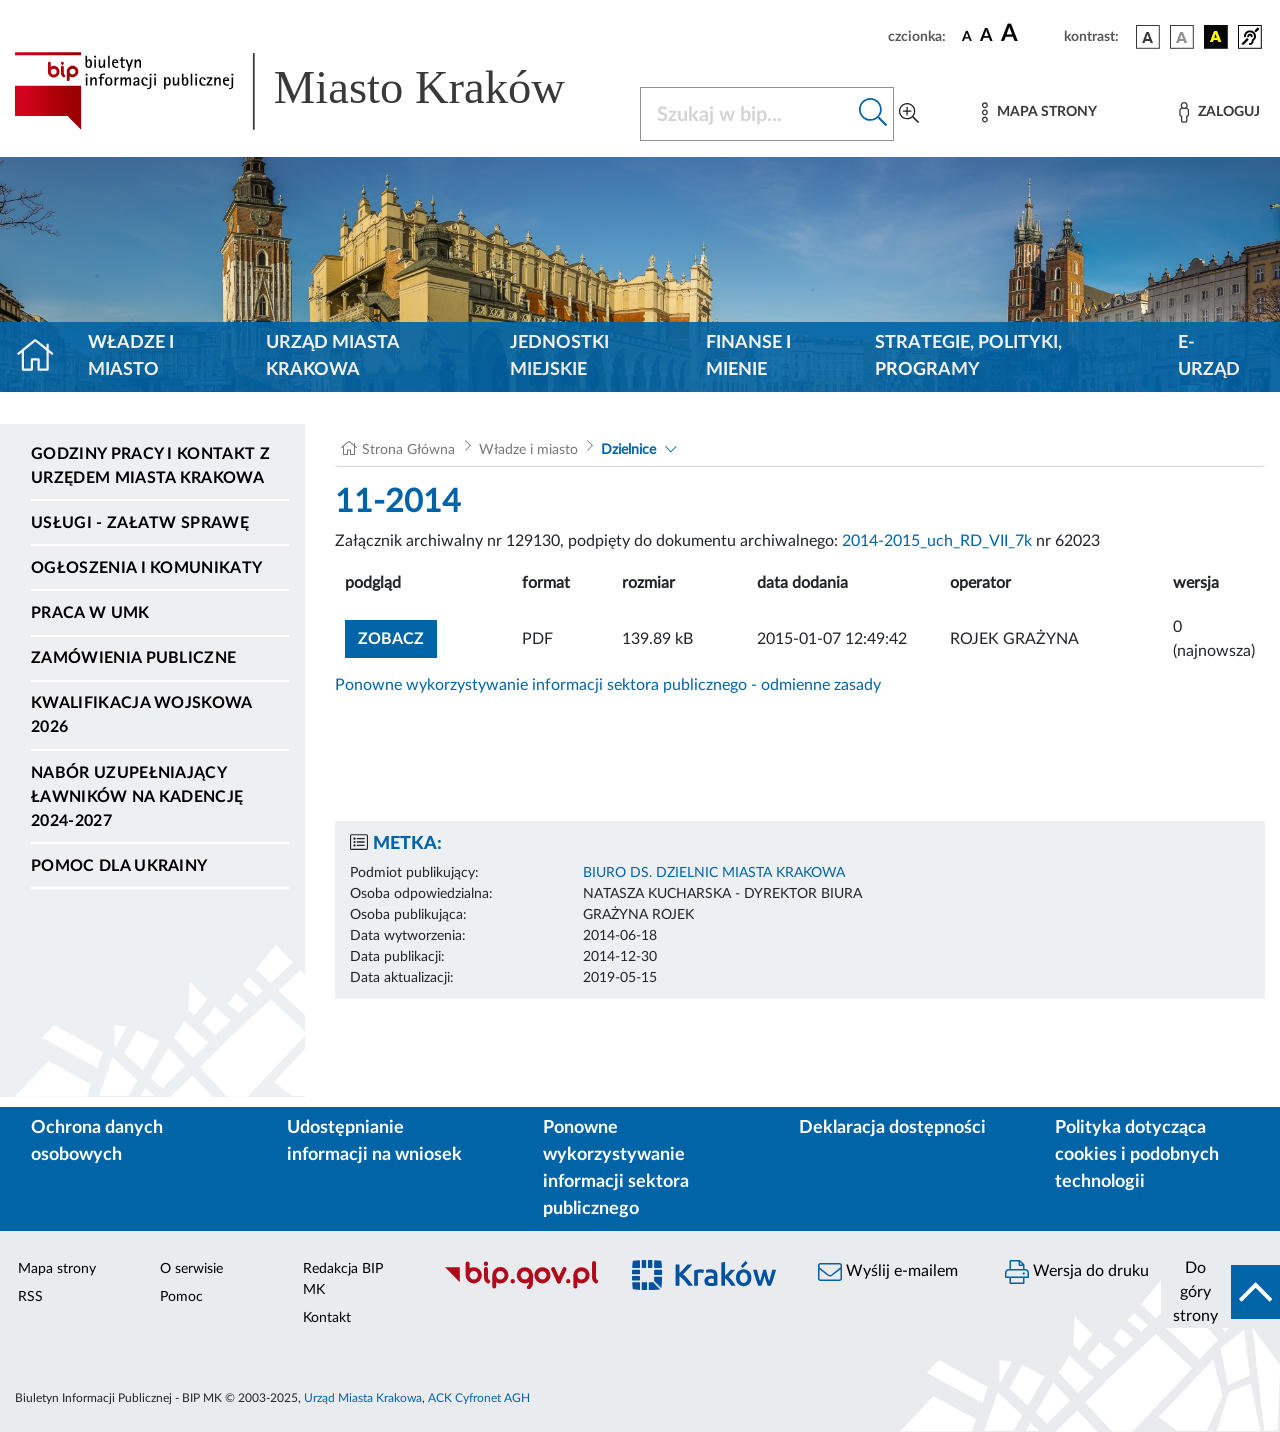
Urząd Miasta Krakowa (332, 356)
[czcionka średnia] (986, 36)
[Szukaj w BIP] (747, 114)
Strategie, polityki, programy (968, 356)
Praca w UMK (90, 613)
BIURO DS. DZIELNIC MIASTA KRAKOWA (714, 873)
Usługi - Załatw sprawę (140, 523)
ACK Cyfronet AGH (479, 1398)
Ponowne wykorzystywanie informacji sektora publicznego (616, 1168)
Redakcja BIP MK (343, 1279)
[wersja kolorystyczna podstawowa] (1148, 37)
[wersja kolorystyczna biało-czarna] (1182, 37)
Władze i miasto (131, 356)
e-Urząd (1209, 356)
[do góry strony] (1220, 1292)
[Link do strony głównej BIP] (315, 91)
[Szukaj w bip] (873, 114)
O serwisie (191, 1269)
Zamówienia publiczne (133, 658)
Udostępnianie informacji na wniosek (374, 1141)
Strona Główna (408, 450)
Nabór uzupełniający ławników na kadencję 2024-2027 (137, 797)
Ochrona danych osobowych (97, 1141)
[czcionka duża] (1029, 34)
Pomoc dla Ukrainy (119, 866)
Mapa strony (57, 1269)
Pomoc (181, 1297)
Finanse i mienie (748, 356)
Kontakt (327, 1318)
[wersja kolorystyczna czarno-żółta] (1216, 37)
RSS (30, 1297)
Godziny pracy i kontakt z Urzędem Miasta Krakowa (150, 466)
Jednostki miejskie (559, 356)
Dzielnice (628, 450)
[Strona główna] (43, 357)
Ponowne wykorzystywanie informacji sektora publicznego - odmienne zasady (608, 685)
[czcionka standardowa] (967, 36)
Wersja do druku (1077, 1272)
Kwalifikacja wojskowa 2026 (141, 715)
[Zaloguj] (1219, 112)
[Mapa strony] (1039, 112)
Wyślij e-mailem (888, 1272)
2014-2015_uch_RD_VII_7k (937, 541)
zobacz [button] (397, 636)
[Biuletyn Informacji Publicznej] (520, 1286)
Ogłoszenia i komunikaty (146, 568)
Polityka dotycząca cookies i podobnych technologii (1137, 1155)
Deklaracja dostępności (892, 1128)
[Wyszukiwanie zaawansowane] (909, 114)
